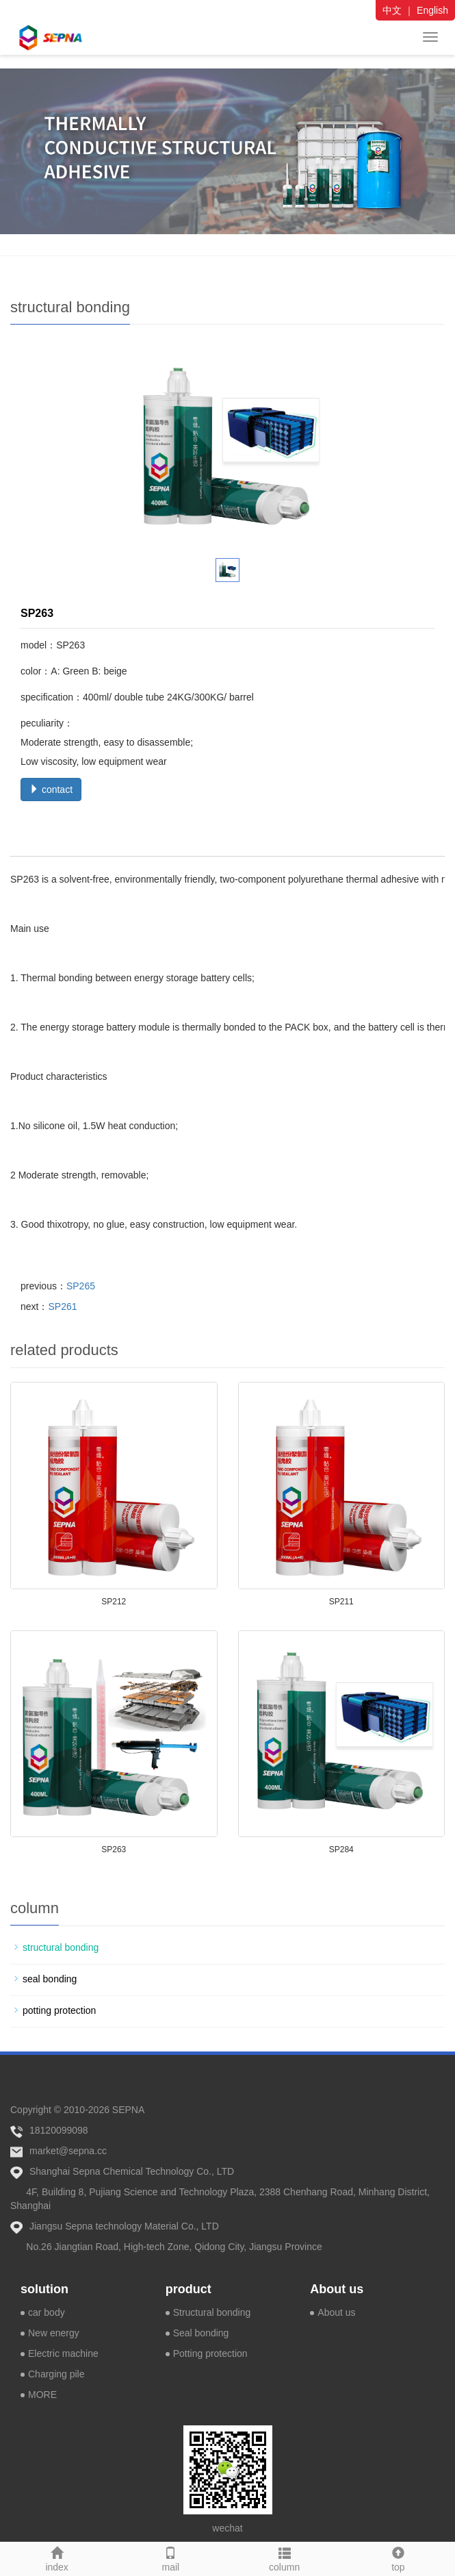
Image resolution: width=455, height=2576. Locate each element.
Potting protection (210, 2353)
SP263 (113, 1849)
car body (46, 2312)
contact (51, 789)
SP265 (80, 1285)
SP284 (341, 1849)
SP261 (62, 1306)
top (398, 2557)
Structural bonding (212, 2312)
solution (44, 2289)
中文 (392, 10)
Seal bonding (201, 2332)
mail (170, 2557)
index (57, 2557)
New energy (53, 2332)
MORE (42, 2394)
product (188, 2289)
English (432, 10)
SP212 (113, 1601)
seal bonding (50, 1978)
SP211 (341, 1601)
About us (336, 2289)
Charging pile (56, 2374)
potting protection (59, 2010)
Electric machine (63, 2353)
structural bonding (61, 1947)
